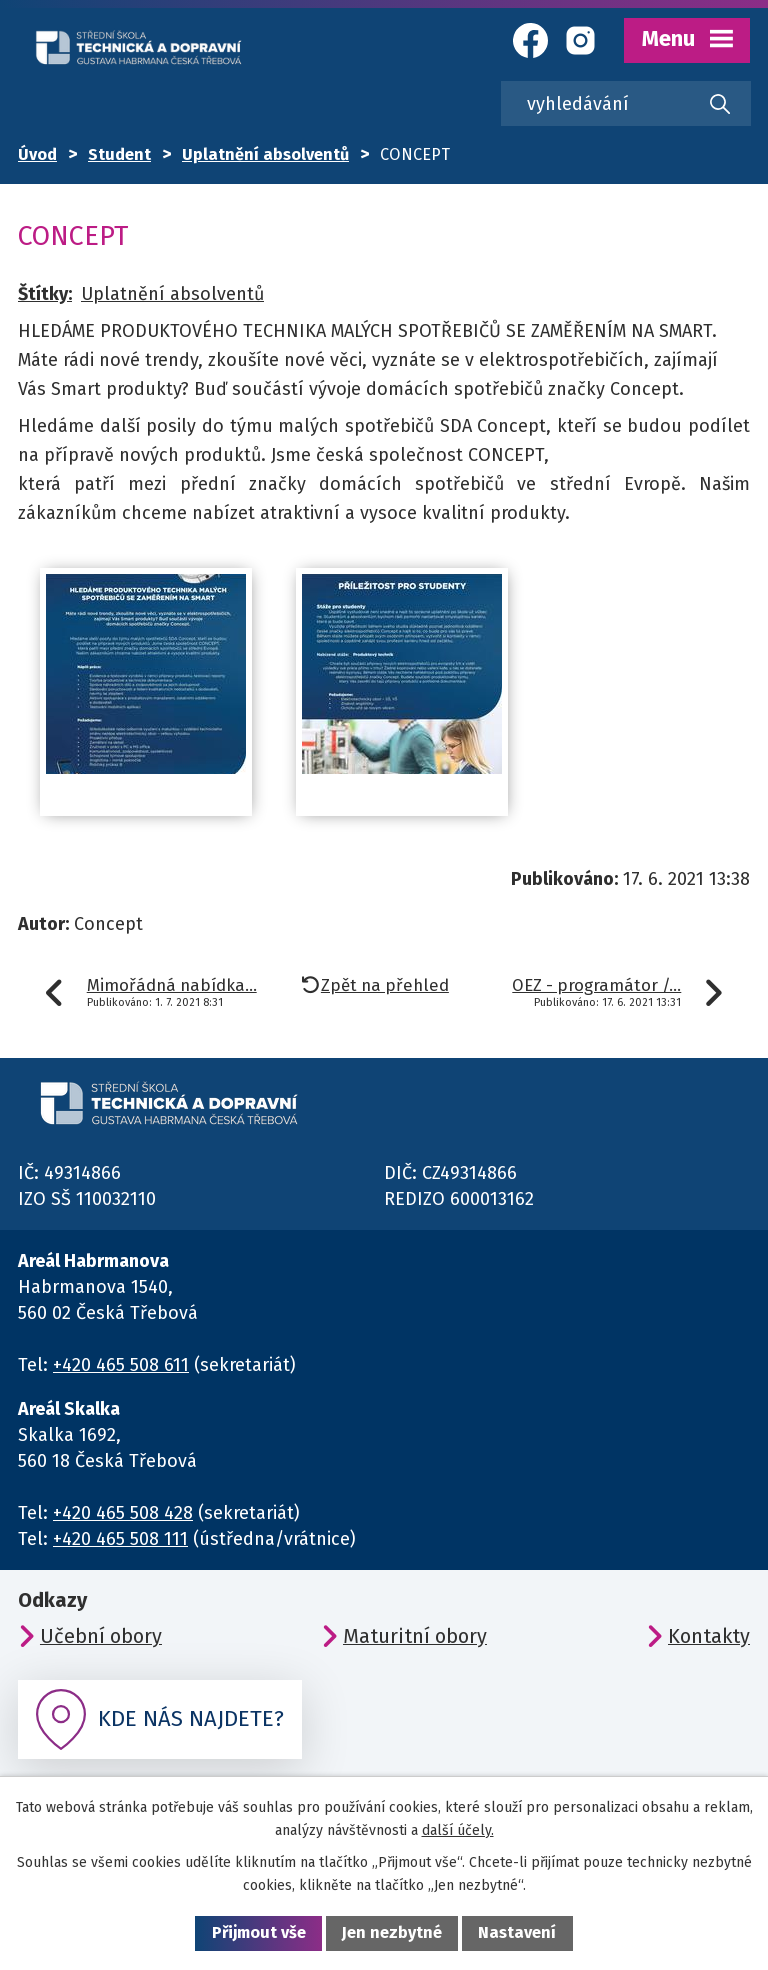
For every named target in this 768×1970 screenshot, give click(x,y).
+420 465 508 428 (123, 1513)
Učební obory (101, 1636)
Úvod (37, 154)
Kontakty (709, 1636)
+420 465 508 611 (121, 1365)
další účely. (458, 1830)
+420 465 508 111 (120, 1539)
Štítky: (45, 294)
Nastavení (517, 1932)
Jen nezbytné (392, 1932)
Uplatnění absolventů (265, 154)
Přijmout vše (259, 1932)
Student (119, 154)
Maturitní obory (415, 1636)
